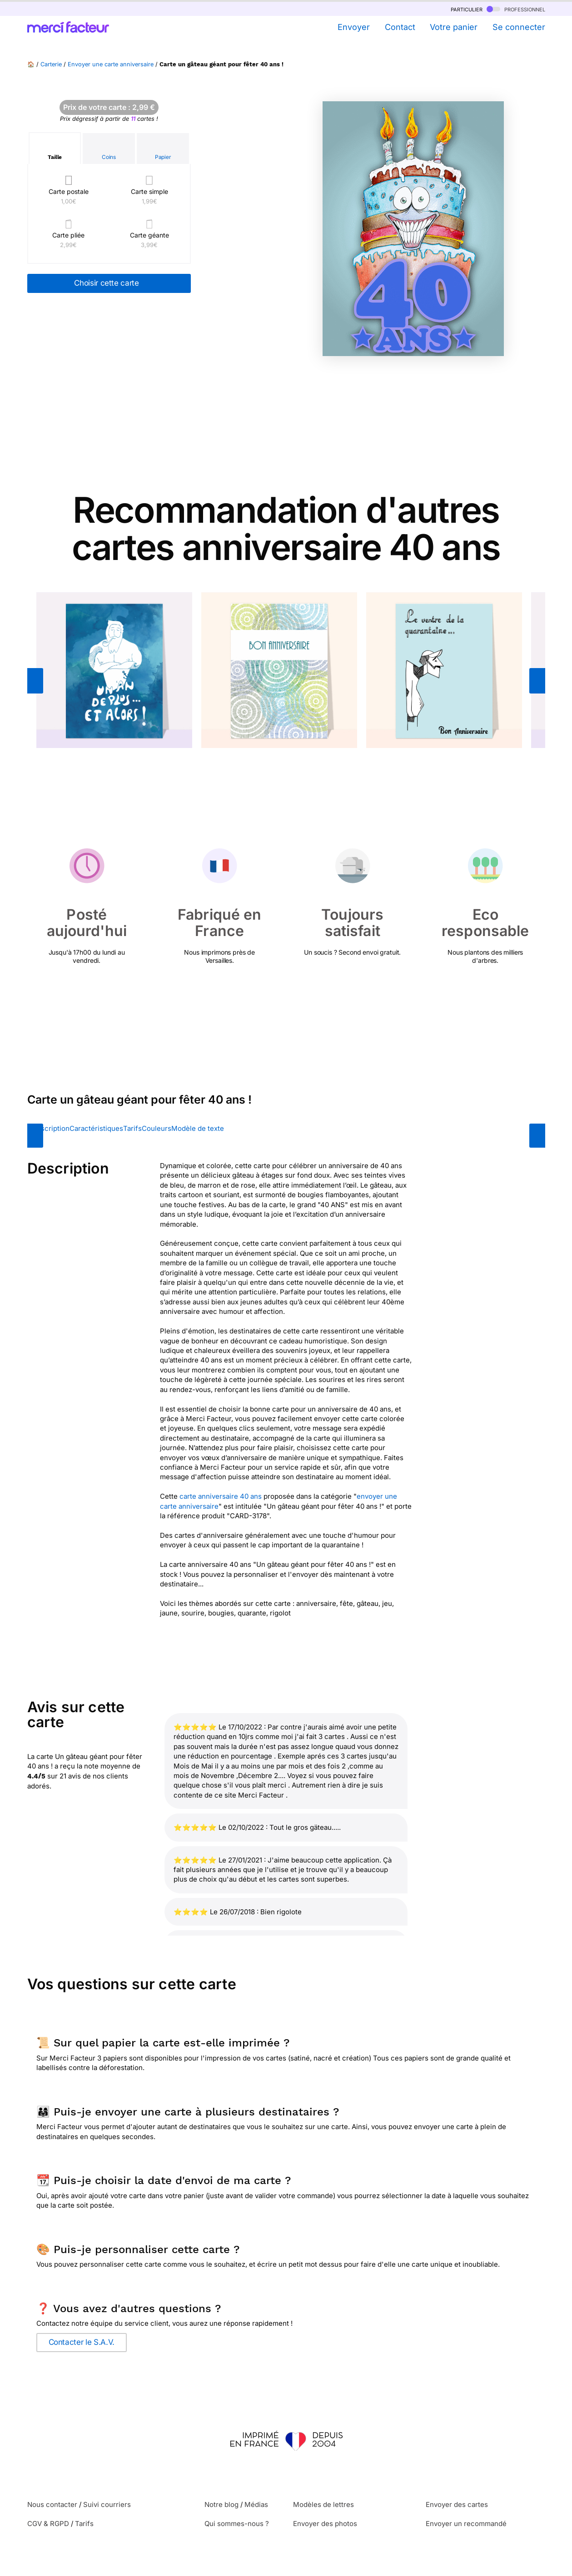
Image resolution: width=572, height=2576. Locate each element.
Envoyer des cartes (457, 2504)
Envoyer (354, 27)
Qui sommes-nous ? (236, 2523)
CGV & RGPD (48, 2523)
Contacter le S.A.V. (81, 2342)
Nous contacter (52, 2504)
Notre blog (221, 2504)
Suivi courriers (107, 2504)
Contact (400, 27)
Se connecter (518, 27)
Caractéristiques (96, 1128)
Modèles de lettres (323, 2504)
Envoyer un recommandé (466, 2523)
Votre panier (453, 27)
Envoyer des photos (325, 2523)
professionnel (516, 9)
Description (51, 1128)
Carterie (51, 64)
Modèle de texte (197, 1128)
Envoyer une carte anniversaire (111, 64)
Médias (256, 2504)
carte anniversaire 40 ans (220, 1496)
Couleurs (156, 1128)
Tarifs (132, 1128)
